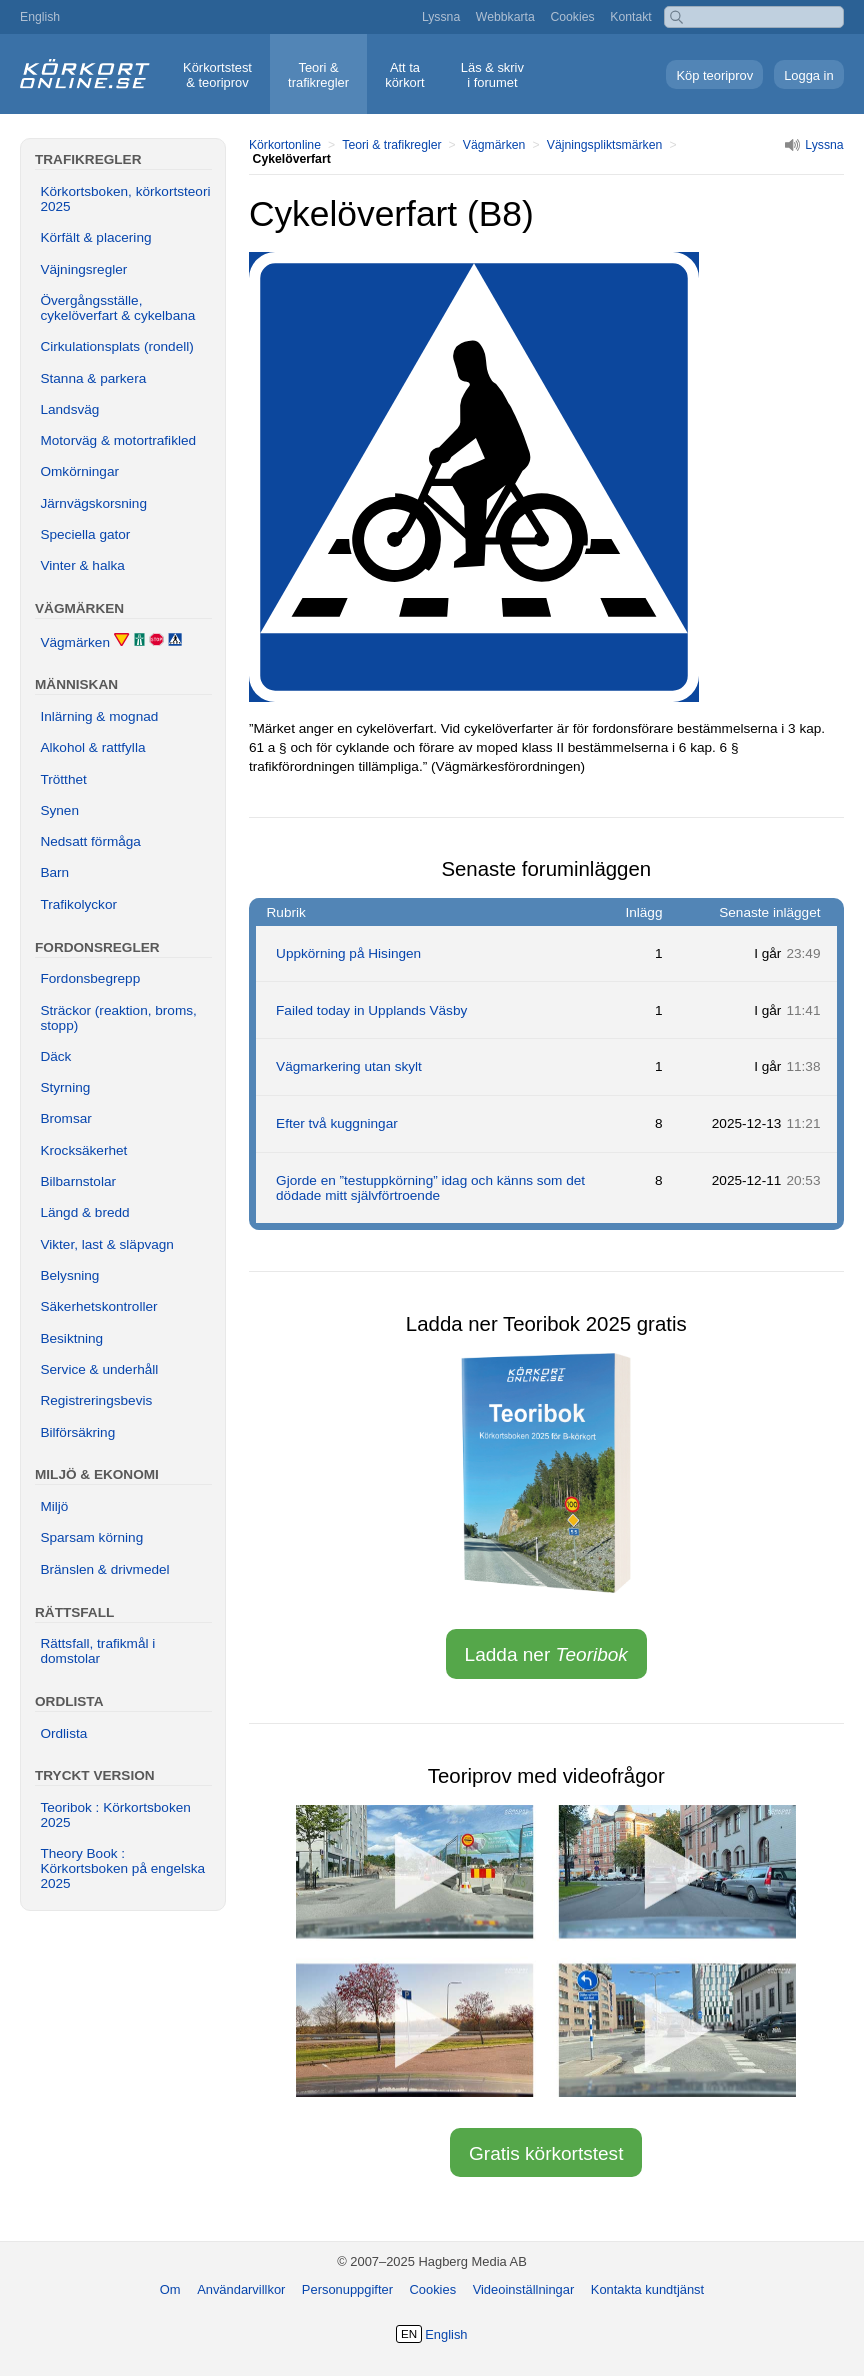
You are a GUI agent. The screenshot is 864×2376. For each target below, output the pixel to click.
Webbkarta (505, 17)
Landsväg (69, 409)
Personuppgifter (347, 2289)
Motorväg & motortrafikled (118, 440)
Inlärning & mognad (99, 716)
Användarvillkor (241, 2289)
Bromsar (65, 1118)
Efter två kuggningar (337, 1123)
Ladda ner (546, 1654)
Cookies (572, 17)
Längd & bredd (84, 1212)
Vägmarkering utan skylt (349, 1066)
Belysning (69, 1275)
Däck (55, 1056)
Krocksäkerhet (83, 1150)
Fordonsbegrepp (90, 978)
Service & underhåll (99, 1369)
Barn (54, 872)
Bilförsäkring (77, 1432)
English (40, 17)
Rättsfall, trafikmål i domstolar (97, 1651)
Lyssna (441, 17)
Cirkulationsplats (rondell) (116, 346)
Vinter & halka (82, 565)
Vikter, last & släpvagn (107, 1244)
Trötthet (63, 779)
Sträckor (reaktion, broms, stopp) (118, 1018)
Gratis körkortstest (546, 2153)
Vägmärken (494, 145)
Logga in (809, 75)
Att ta (404, 75)
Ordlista (63, 1733)
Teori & (318, 75)
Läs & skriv (492, 75)
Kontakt (631, 17)
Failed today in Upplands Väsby (371, 1010)
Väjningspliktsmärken (605, 145)
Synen (59, 810)
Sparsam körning (91, 1537)
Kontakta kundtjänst (647, 2289)
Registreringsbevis (96, 1400)
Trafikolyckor (78, 904)
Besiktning (71, 1338)
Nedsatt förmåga (90, 841)
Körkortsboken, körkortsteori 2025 (125, 199)
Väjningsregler (83, 269)
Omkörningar (79, 471)
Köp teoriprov (714, 75)
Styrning (65, 1087)
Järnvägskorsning (93, 503)
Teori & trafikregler (391, 145)
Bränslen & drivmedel (104, 1569)
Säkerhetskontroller (98, 1306)
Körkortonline (285, 145)
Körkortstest (217, 75)
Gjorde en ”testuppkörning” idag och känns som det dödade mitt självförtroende (430, 1188)
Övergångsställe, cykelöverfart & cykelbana (117, 308)
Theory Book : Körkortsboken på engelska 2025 (122, 1868)
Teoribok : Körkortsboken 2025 (115, 1815)
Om (170, 2289)
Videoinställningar (524, 2289)
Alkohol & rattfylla (92, 747)
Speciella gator (85, 534)
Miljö (54, 1506)
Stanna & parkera (93, 378)
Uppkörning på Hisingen (348, 953)
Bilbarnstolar (78, 1181)
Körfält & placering (95, 237)
